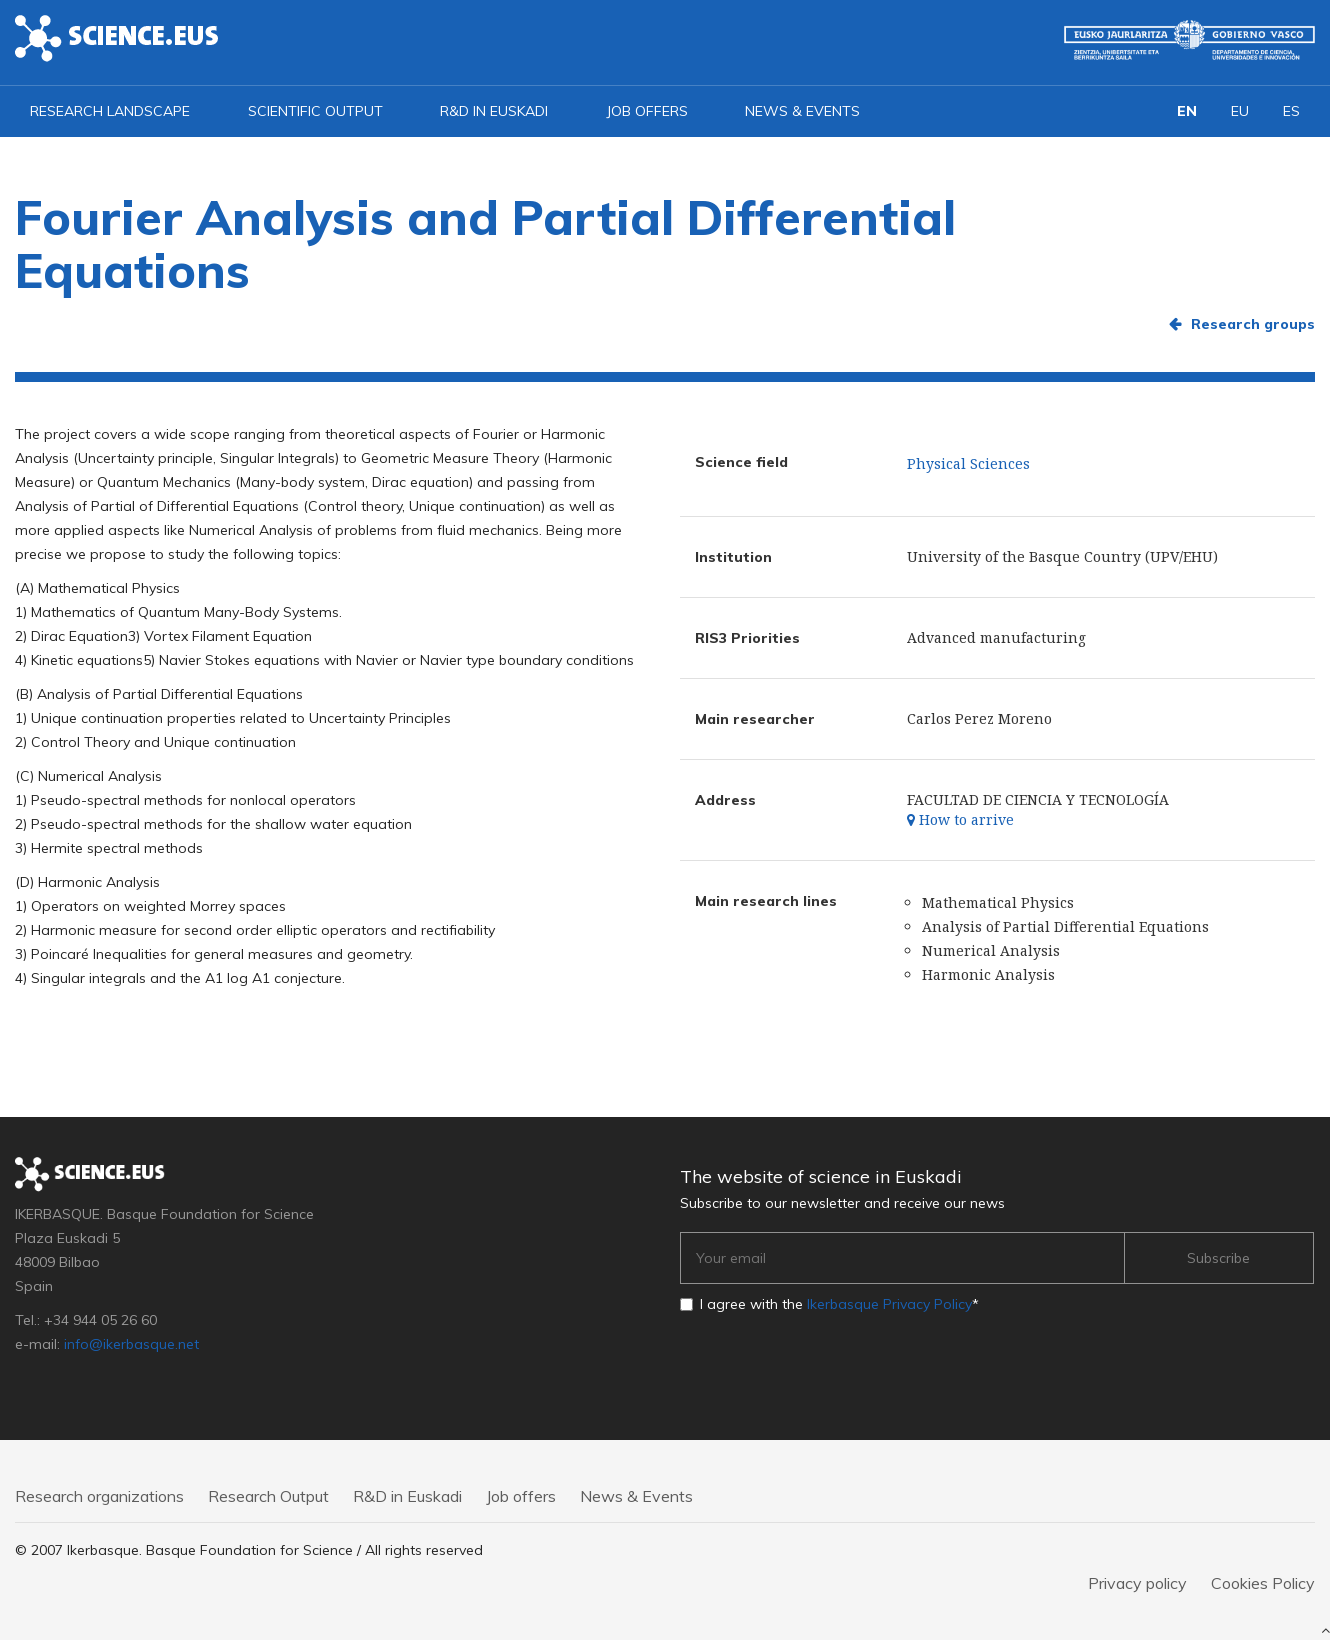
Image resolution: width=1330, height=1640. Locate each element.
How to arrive (960, 819)
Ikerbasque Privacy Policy (889, 1304)
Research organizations (99, 1496)
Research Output (268, 1496)
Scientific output (315, 111)
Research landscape (110, 111)
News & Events (802, 111)
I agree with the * (839, 1304)
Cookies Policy (1263, 1583)
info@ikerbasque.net (131, 1344)
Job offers (647, 111)
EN (1187, 111)
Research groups (1253, 324)
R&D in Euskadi (494, 111)
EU (1240, 111)
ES (1291, 111)
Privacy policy (1137, 1583)
